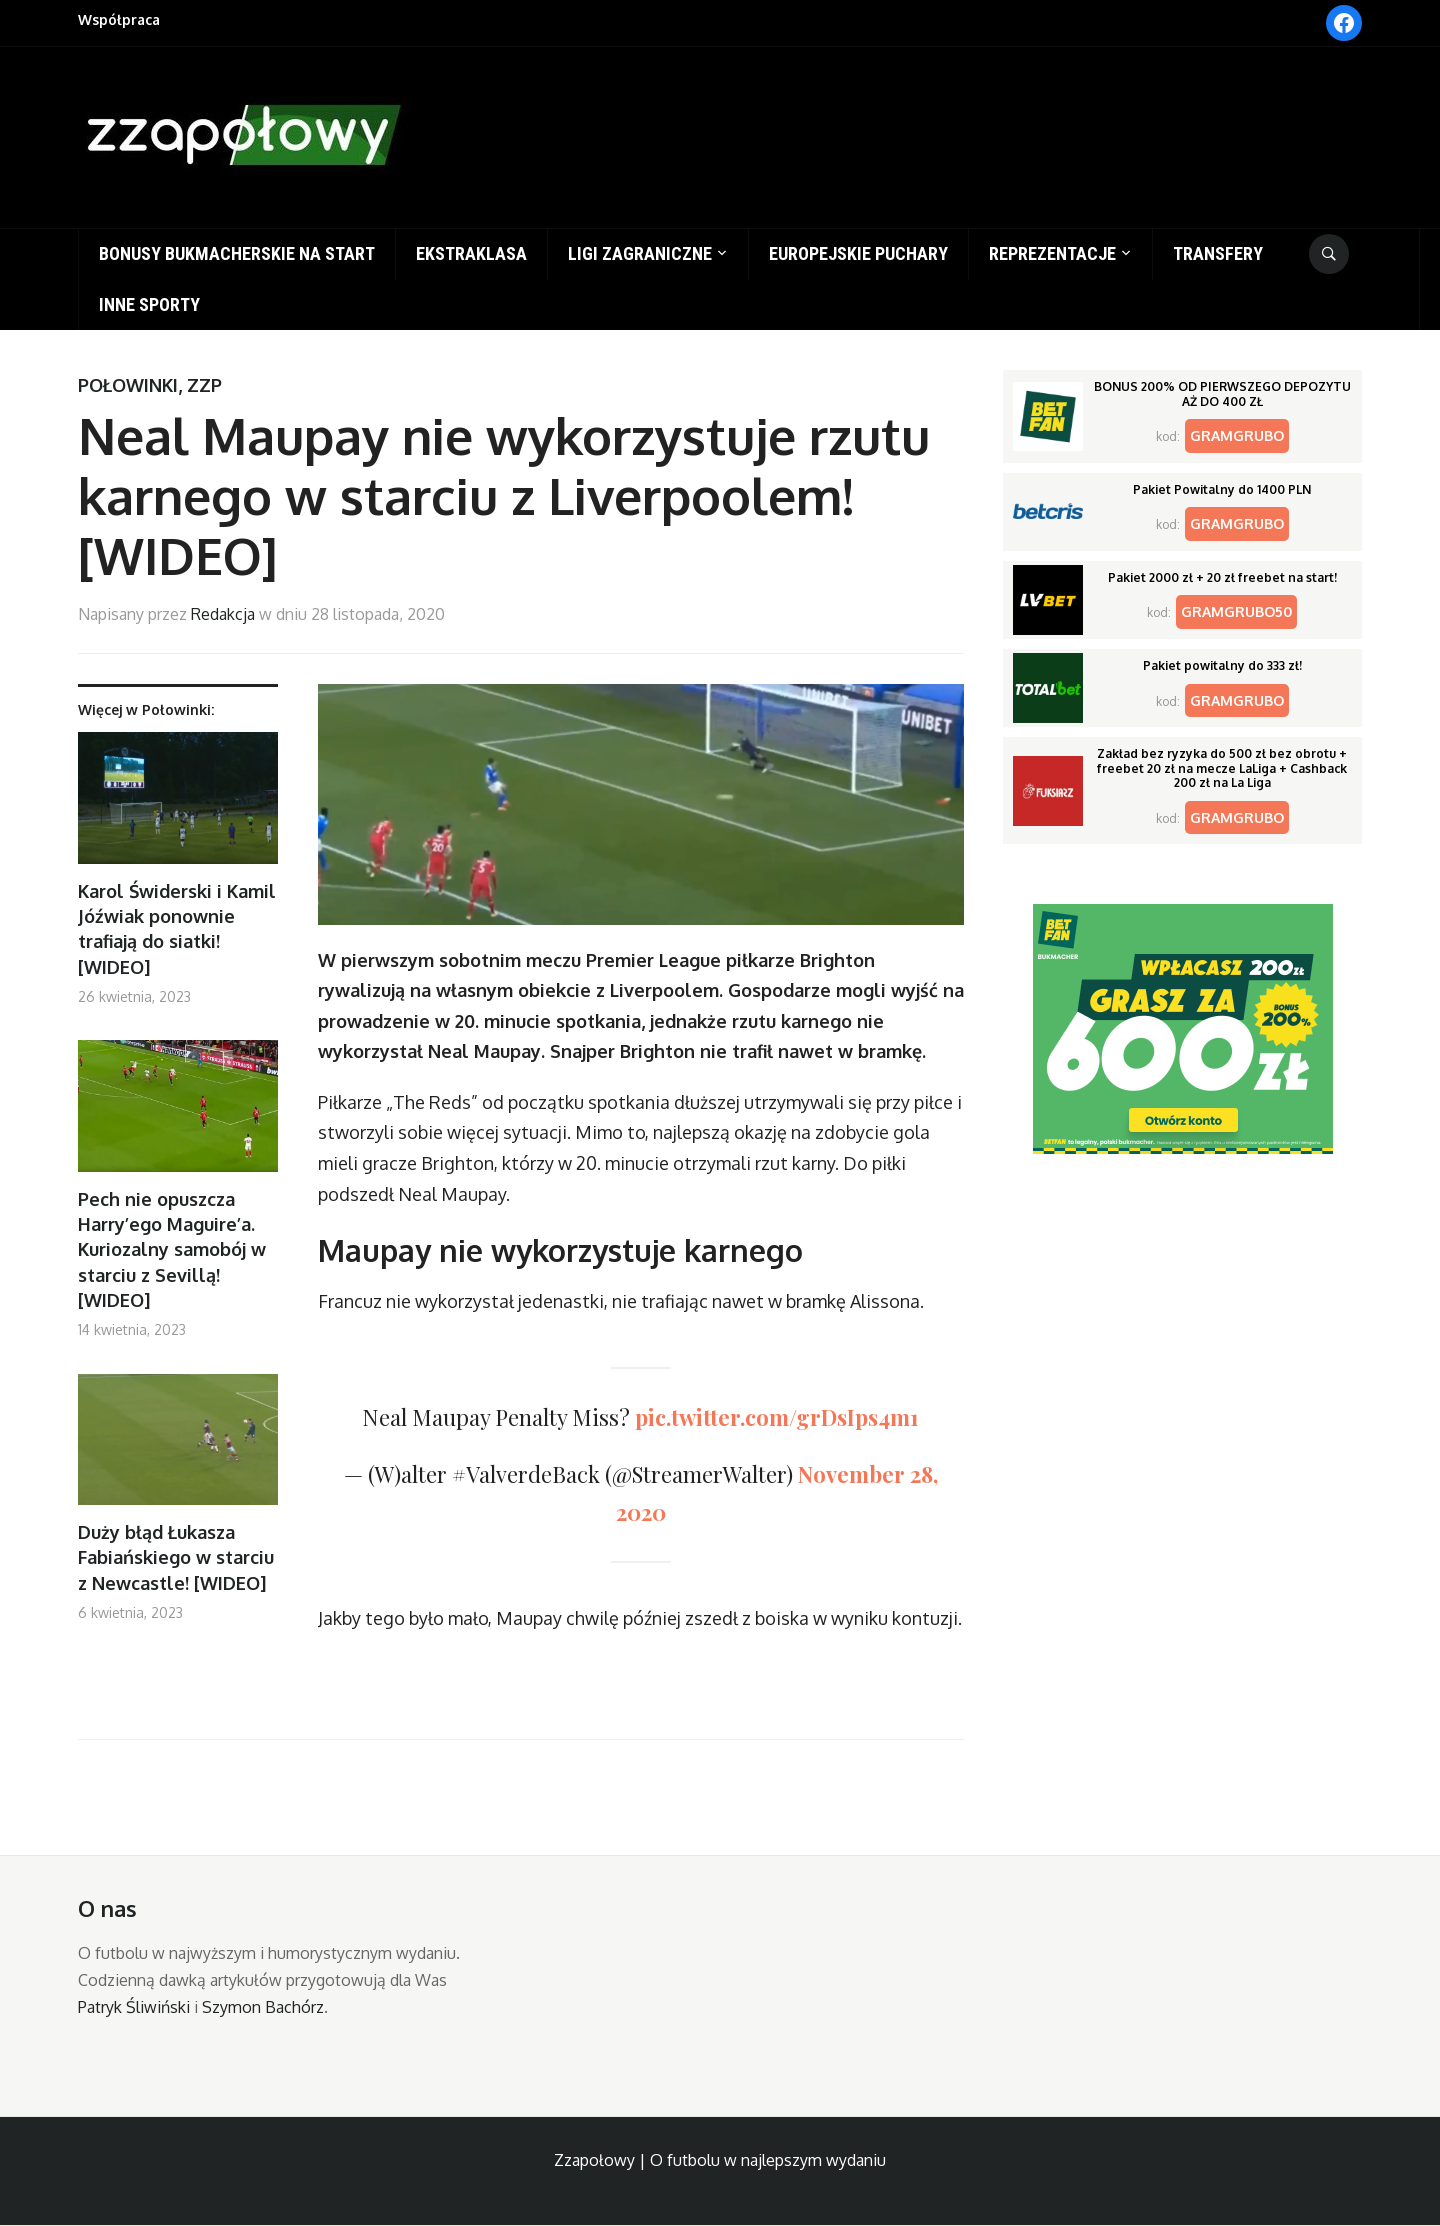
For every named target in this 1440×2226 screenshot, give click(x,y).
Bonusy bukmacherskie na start (237, 253)
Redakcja (223, 614)
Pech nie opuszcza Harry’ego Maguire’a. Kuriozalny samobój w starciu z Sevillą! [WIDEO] (172, 1249)
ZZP (204, 385)
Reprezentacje (1052, 253)
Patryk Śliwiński (134, 2007)
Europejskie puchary (858, 253)
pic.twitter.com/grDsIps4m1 (777, 1417)
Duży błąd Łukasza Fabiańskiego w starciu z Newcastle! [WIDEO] (176, 1557)
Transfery (1218, 253)
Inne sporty (149, 304)
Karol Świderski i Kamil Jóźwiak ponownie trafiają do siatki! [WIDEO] (177, 929)
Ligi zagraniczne (640, 253)
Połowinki (128, 385)
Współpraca (119, 19)
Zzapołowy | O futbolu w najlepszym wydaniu (720, 2160)
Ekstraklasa (471, 253)
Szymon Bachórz (263, 2007)
